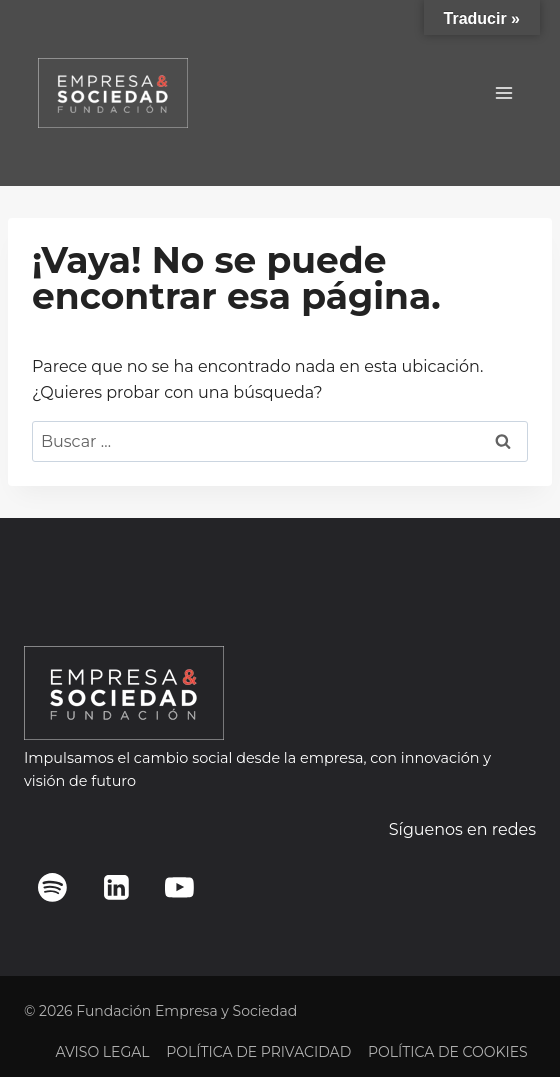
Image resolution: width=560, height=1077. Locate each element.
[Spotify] (53, 887)
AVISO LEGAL (102, 1052)
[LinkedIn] (116, 887)
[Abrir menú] (503, 92)
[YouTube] (180, 887)
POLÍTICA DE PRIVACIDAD (258, 1052)
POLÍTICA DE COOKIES (448, 1052)
